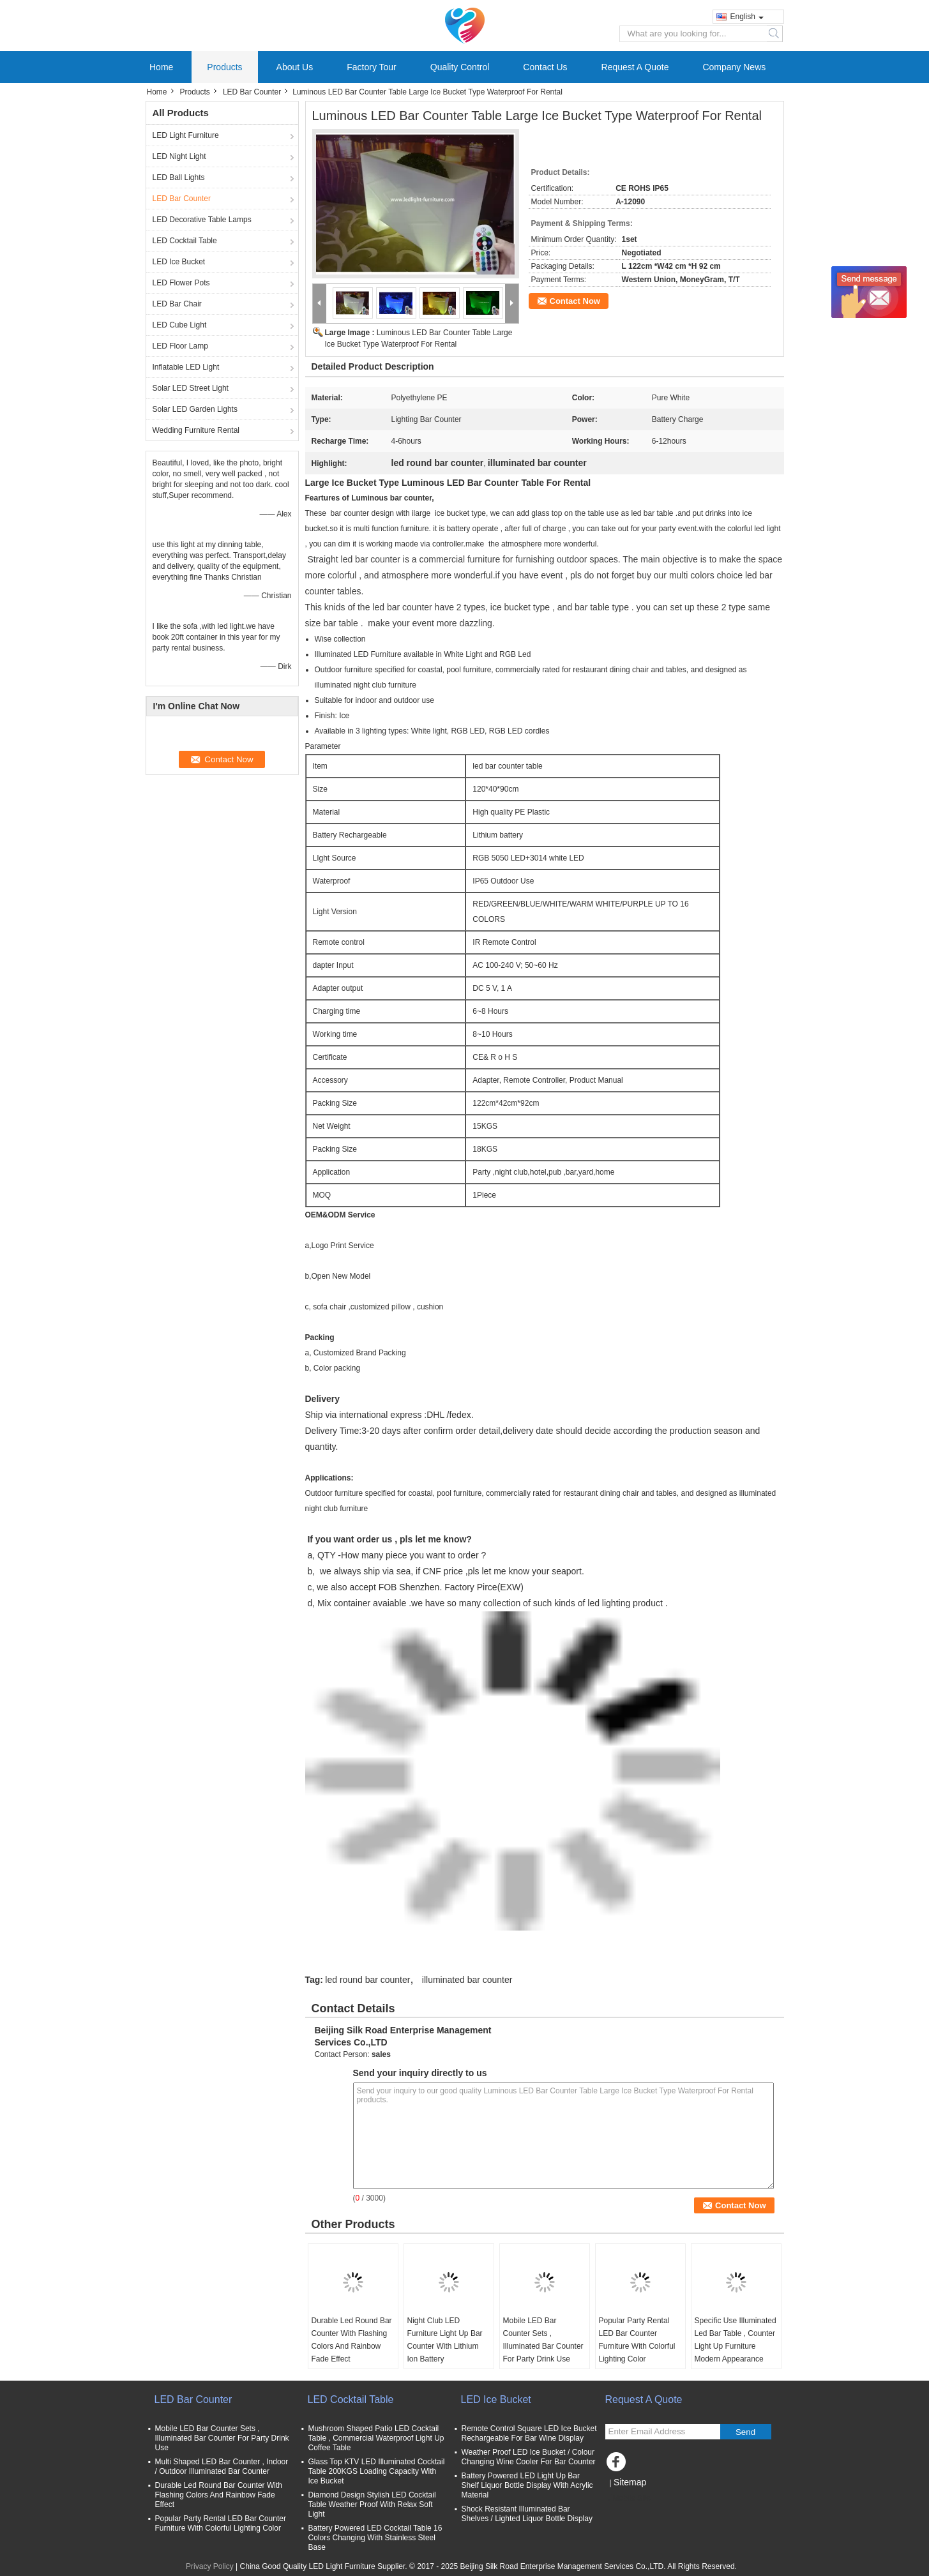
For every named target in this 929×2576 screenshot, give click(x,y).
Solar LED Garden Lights (195, 409)
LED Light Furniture (186, 135)
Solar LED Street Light (191, 388)
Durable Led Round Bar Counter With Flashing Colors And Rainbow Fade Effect (352, 2339)
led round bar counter (367, 1980)
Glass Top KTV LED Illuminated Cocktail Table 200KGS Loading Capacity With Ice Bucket (376, 2471)
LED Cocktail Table (185, 240)
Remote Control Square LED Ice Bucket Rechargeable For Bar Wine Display (529, 2433)
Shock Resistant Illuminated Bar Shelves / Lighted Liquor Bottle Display (527, 2513)
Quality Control (460, 67)
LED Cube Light (180, 324)
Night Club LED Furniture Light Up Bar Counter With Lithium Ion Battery (445, 2339)
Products (224, 67)
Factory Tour (372, 67)
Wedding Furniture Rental (196, 430)
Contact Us (545, 67)
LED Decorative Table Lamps (202, 219)
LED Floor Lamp (180, 346)
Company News (734, 67)
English (747, 16)
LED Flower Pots (181, 282)
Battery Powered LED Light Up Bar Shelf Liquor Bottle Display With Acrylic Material (527, 2485)
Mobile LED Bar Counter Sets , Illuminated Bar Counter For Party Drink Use (543, 2339)
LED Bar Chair (177, 303)
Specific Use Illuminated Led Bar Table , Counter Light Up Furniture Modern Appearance (735, 2339)
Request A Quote (635, 67)
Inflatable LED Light (186, 367)
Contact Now (575, 301)
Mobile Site (628, 2498)
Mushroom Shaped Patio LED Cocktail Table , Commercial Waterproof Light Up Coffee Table (376, 2438)
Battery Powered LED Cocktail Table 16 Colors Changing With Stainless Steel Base (375, 2538)
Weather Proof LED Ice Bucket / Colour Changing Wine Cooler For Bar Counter (529, 2457)
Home (161, 67)
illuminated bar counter (467, 1980)
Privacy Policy (210, 2566)
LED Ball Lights (179, 177)
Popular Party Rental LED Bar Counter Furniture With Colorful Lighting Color (637, 2339)
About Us (294, 67)
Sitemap (630, 2482)
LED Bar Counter (252, 91)
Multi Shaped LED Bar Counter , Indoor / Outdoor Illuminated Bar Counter (222, 2466)
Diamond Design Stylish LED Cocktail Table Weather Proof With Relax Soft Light (372, 2504)
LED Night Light (179, 156)
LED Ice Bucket (179, 261)
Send (745, 2432)
